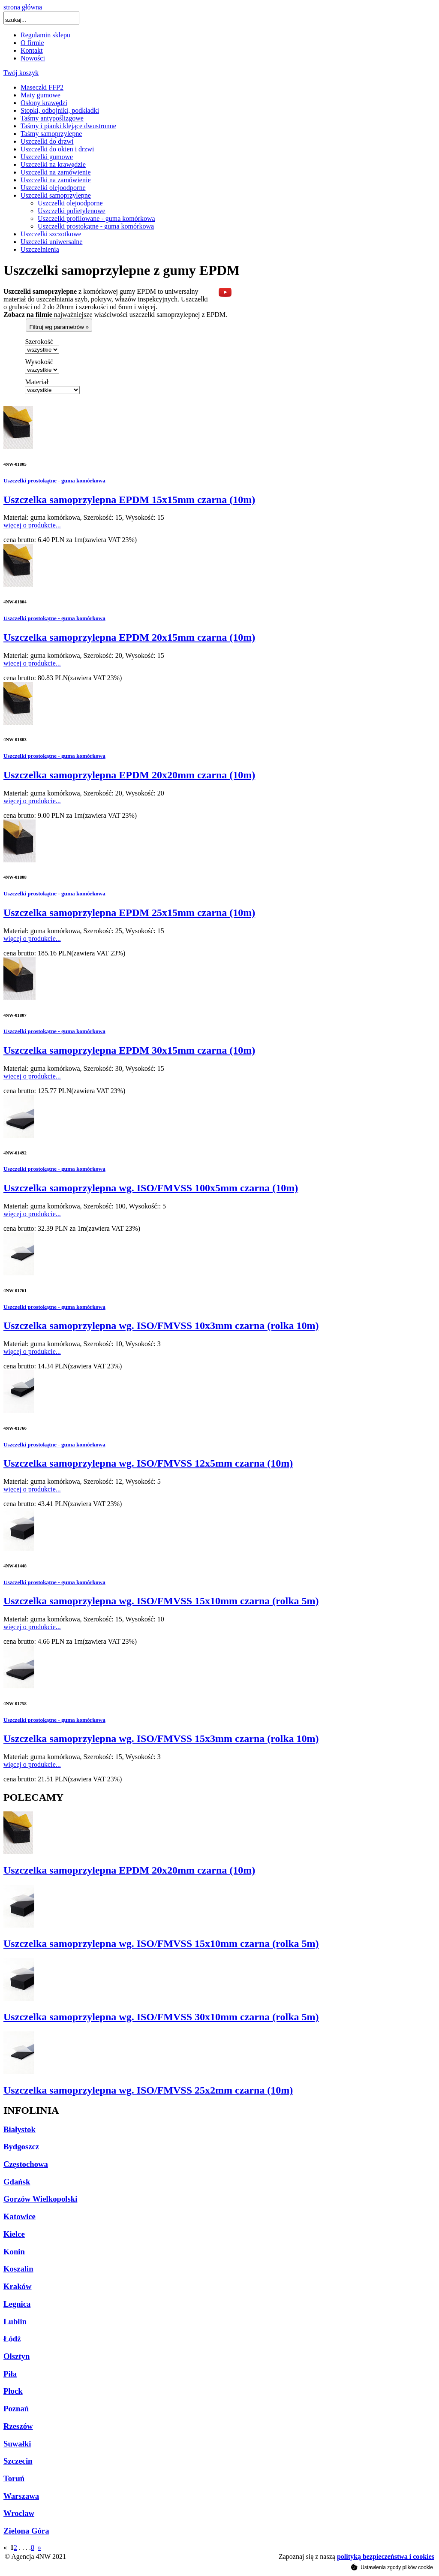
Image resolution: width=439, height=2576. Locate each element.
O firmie (32, 42)
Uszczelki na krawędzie (53, 164)
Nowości (33, 58)
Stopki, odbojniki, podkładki (60, 110)
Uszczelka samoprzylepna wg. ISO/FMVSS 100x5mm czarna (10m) (150, 1187)
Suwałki (17, 2443)
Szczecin (18, 2460)
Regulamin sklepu (45, 35)
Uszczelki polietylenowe (71, 210)
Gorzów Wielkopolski (40, 2198)
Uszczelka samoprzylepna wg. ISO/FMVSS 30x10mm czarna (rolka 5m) (161, 2016)
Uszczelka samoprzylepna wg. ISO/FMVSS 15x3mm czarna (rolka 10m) (161, 1738)
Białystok (19, 2129)
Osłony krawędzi (44, 102)
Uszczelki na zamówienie (55, 172)
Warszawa (21, 2496)
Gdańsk (16, 2181)
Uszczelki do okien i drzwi (57, 149)
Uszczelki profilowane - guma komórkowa (96, 218)
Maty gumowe (40, 95)
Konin (14, 2251)
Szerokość (39, 341)
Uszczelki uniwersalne (51, 241)
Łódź (12, 2338)
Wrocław (18, 2513)
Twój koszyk (21, 72)
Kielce (14, 2234)
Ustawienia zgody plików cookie (392, 2567)
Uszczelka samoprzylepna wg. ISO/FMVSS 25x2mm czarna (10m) (148, 2090)
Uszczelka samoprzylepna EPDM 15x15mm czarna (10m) (129, 499)
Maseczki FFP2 (42, 87)
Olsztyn (16, 2356)
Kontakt (32, 50)
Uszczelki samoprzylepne (56, 195)
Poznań (16, 2408)
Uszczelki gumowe (47, 156)
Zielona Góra (26, 2530)
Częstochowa (25, 2164)
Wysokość (39, 361)
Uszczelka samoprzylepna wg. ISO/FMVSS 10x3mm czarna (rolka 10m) (161, 1325)
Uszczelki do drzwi (47, 141)
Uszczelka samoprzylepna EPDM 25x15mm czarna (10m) (129, 912)
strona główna (22, 7)
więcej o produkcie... (32, 525)
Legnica (16, 2303)
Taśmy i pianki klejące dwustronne (68, 126)
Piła (10, 2373)
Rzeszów (18, 2426)
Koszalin (18, 2268)
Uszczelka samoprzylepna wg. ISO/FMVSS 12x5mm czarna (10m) (148, 1463)
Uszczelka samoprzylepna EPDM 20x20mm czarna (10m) (129, 774)
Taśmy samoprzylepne (51, 133)
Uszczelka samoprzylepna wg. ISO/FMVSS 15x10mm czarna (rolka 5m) (161, 1600)
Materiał (36, 382)
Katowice (19, 2216)
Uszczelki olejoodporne (53, 187)
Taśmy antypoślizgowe (52, 118)
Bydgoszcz (21, 2146)
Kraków (17, 2286)
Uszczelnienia (40, 249)
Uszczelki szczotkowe (51, 234)
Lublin (15, 2321)
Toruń (13, 2478)
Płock (13, 2390)
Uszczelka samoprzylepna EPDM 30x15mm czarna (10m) (129, 1050)
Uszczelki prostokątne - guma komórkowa (96, 226)
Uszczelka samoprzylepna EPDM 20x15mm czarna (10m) (129, 637)
